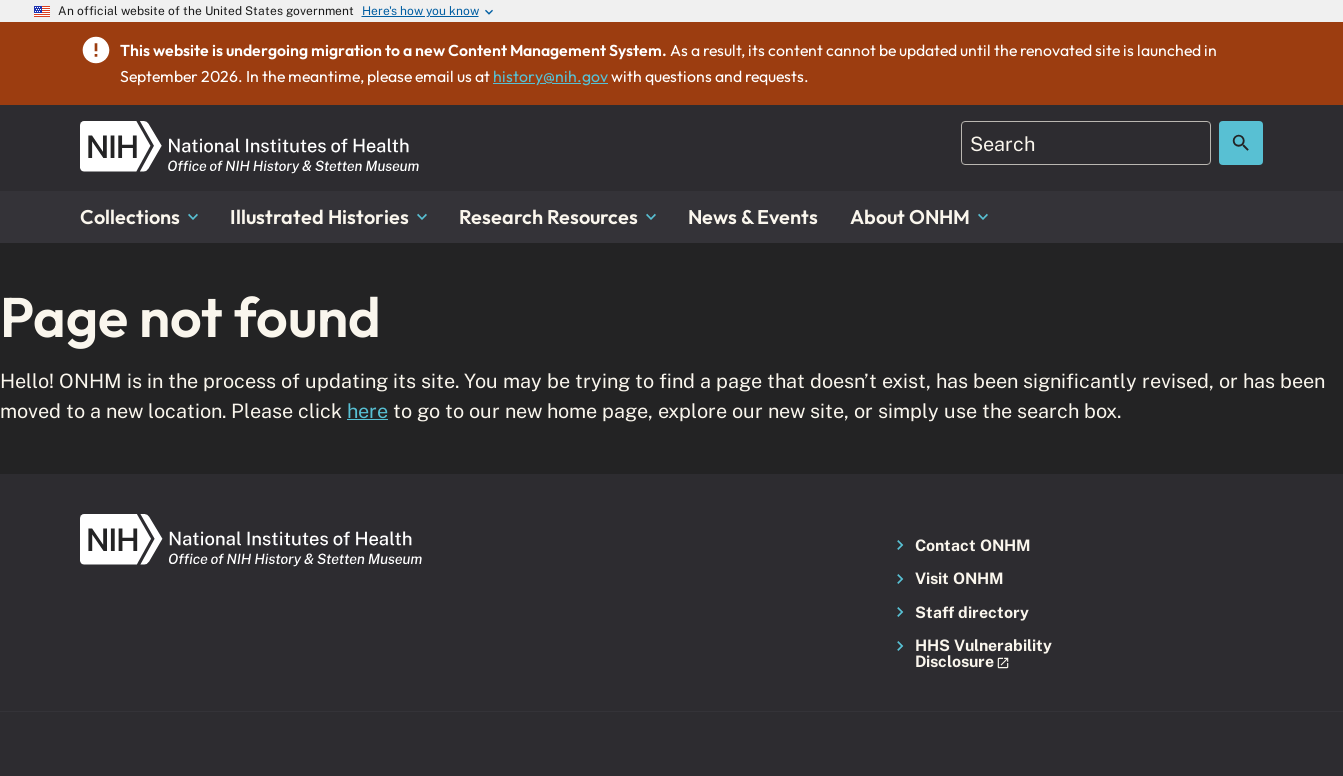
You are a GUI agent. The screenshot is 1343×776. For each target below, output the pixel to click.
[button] (977, 654)
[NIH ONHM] (250, 132)
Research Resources (557, 216)
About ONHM (919, 216)
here (367, 410)
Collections (139, 216)
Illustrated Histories (328, 216)
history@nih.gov (550, 76)
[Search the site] (1241, 143)
